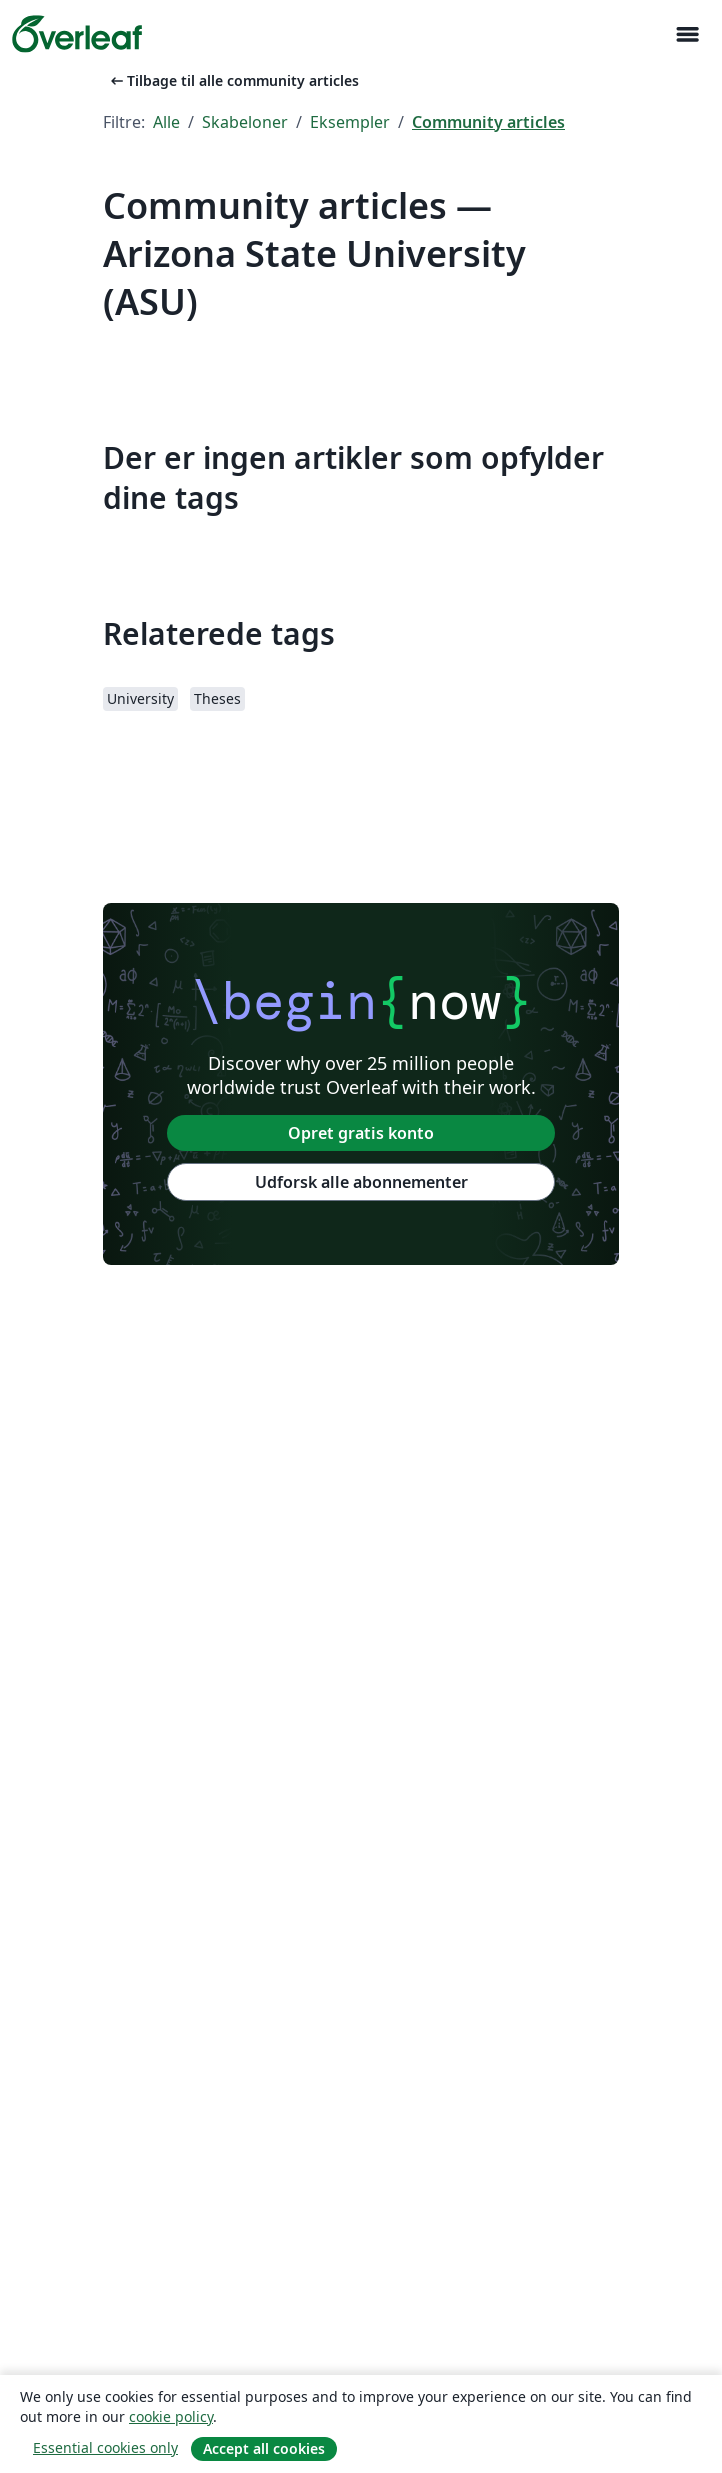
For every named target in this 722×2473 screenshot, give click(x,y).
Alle (166, 122)
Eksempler (350, 122)
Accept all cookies (264, 2448)
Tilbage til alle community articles (233, 80)
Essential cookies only (105, 2447)
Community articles (488, 122)
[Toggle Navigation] (687, 34)
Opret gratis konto (361, 1133)
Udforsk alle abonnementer (361, 1182)
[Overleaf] (77, 34)
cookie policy (171, 2416)
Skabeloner (245, 122)
